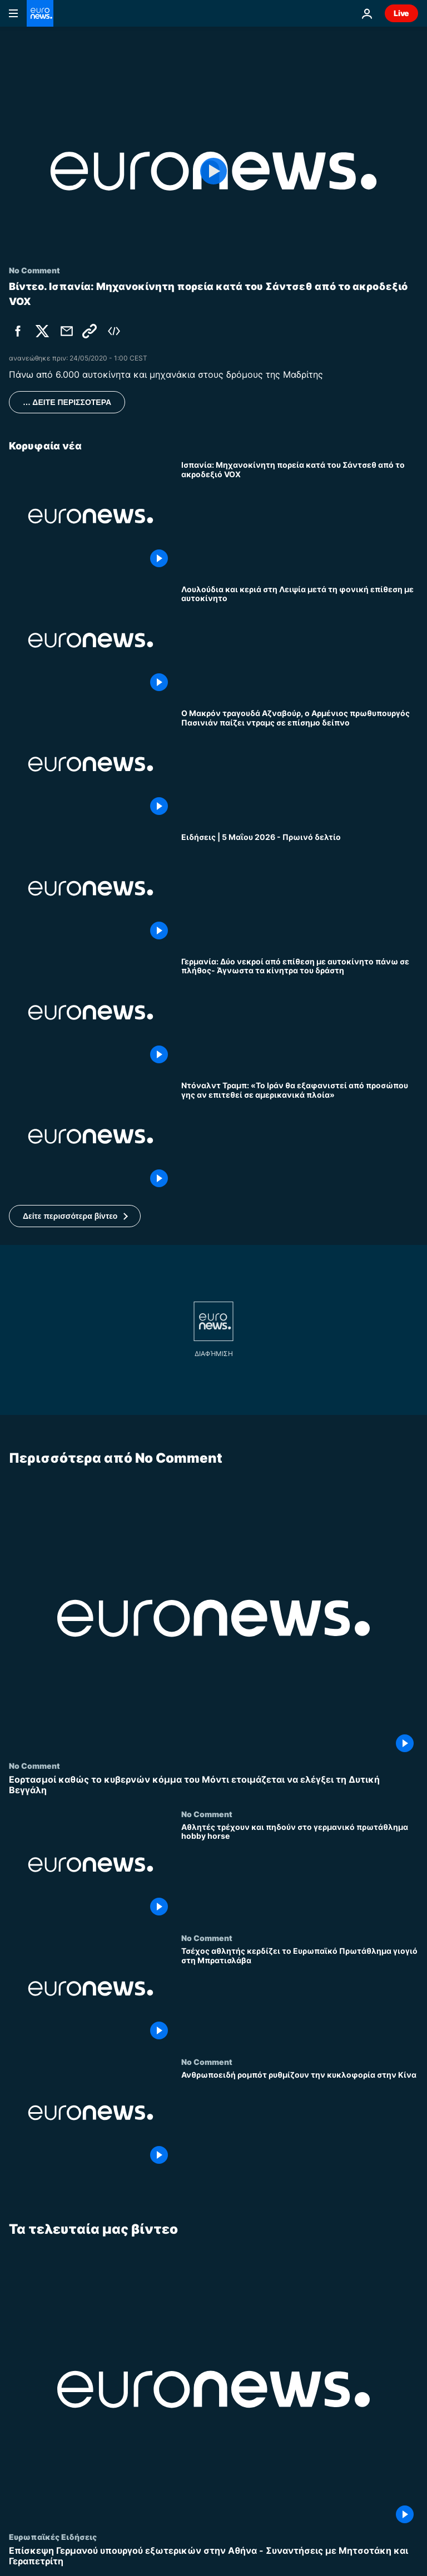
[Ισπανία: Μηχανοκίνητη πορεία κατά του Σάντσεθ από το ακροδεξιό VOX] (299, 516)
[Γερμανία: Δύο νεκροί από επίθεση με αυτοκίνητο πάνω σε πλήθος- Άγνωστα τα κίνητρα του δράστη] (299, 1012)
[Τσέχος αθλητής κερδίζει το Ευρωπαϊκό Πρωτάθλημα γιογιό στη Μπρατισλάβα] (299, 1995)
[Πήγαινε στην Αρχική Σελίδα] (40, 13)
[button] (75, 1216)
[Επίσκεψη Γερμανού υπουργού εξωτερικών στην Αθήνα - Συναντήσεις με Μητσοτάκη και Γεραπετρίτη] (213, 2556)
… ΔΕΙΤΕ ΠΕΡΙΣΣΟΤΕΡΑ (67, 402)
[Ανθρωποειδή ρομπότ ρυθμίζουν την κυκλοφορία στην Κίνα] (299, 2119)
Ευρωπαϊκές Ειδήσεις (53, 2536)
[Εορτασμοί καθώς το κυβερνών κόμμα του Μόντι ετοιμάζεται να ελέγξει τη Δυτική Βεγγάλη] (213, 1784)
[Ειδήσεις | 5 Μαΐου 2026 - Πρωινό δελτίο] (299, 888)
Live (401, 13)
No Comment (34, 1765)
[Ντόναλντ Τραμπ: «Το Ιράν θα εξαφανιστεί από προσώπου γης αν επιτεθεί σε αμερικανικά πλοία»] (299, 1136)
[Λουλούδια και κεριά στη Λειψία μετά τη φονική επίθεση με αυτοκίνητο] (299, 640)
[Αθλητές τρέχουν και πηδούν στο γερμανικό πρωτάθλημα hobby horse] (299, 1871)
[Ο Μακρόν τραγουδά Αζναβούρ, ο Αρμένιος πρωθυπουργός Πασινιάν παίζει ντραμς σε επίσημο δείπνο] (299, 764)
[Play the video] (213, 171)
